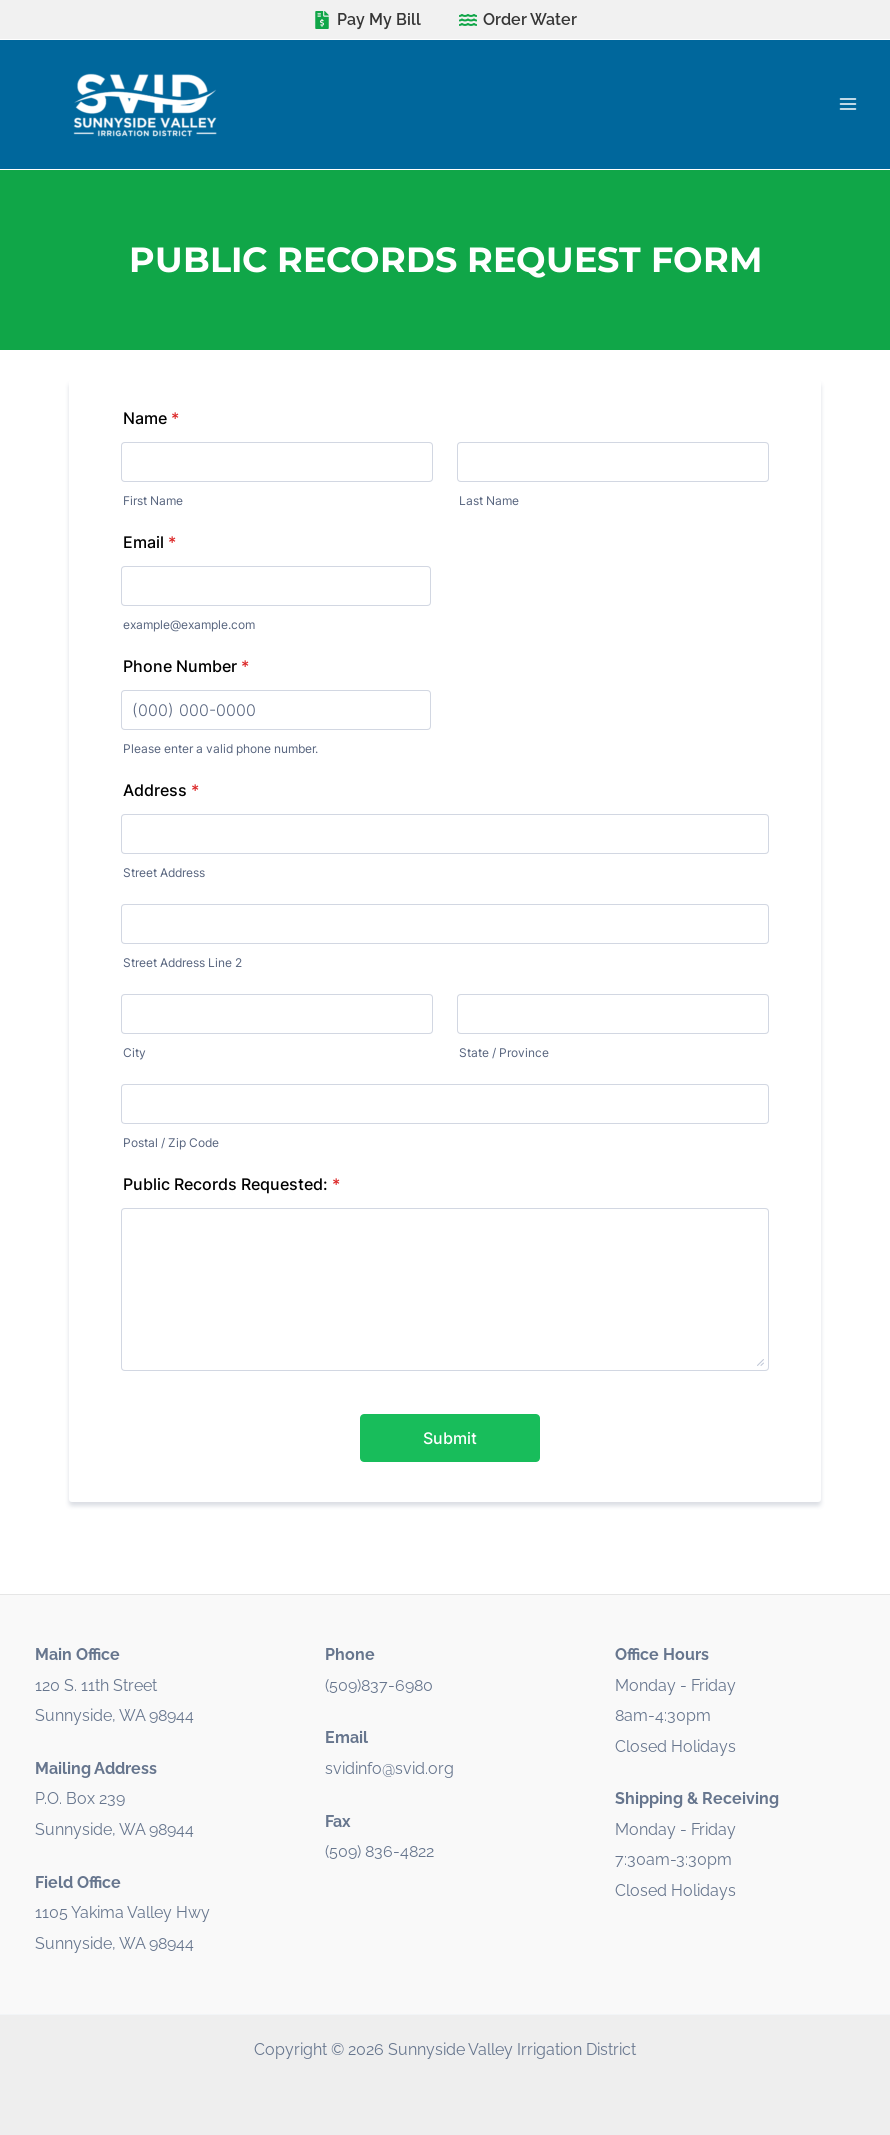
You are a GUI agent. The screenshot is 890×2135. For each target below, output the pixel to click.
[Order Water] (518, 20)
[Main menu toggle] (847, 104)
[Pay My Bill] (366, 20)
